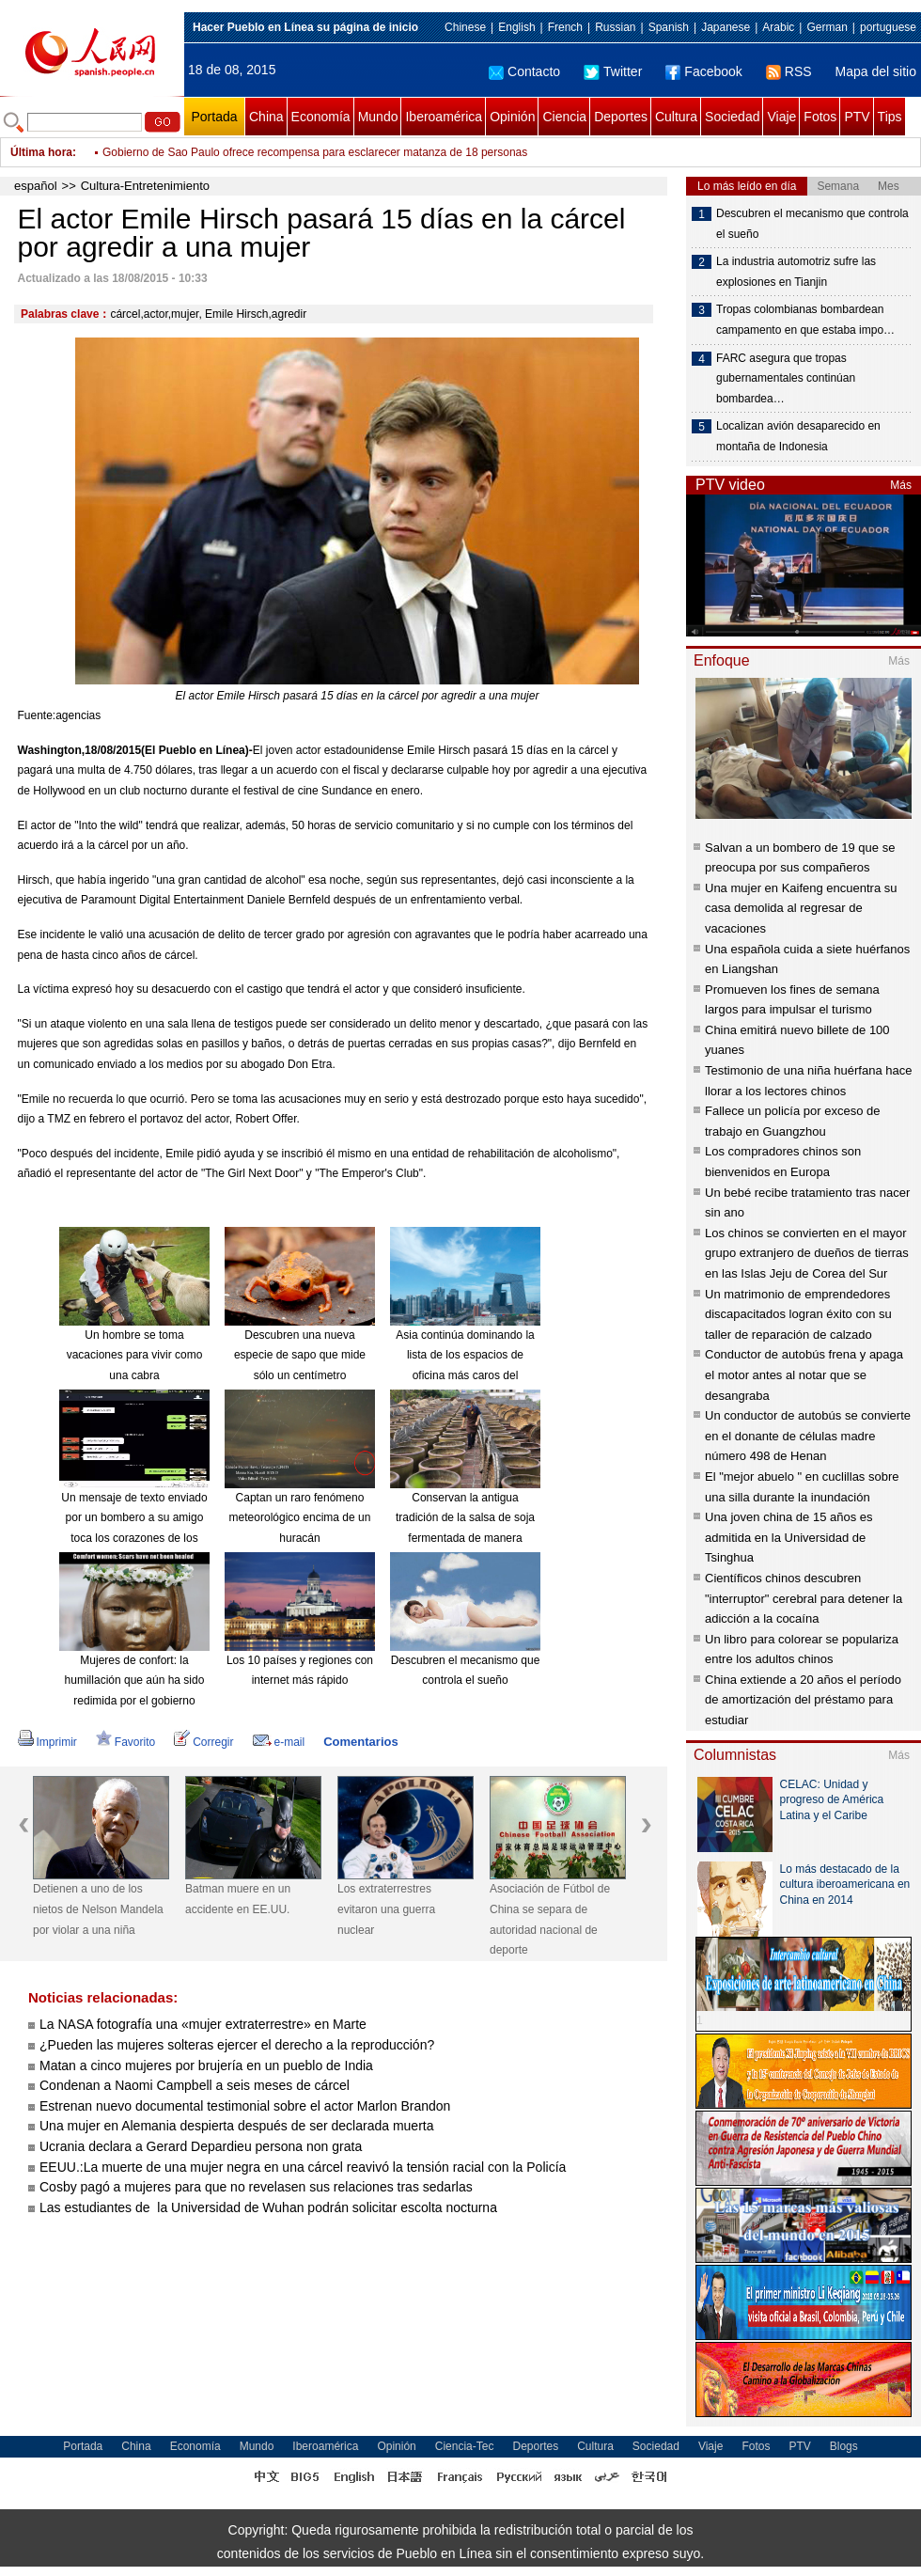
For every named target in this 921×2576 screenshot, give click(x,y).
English (516, 27)
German (826, 27)
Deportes (621, 116)
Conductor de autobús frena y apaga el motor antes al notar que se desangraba (804, 1374)
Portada (214, 116)
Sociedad (732, 116)
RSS (789, 71)
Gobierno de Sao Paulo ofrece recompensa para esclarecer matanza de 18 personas (314, 152)
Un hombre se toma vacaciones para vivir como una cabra (135, 1355)
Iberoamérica (443, 116)
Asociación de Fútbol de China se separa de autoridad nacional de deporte (550, 1919)
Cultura (676, 116)
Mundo (378, 116)
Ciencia (564, 116)
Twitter (613, 71)
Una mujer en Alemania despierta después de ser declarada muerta (236, 2125)
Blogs (844, 2446)
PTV (856, 116)
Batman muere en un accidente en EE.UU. (237, 1899)
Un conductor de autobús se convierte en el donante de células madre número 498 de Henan (808, 1435)
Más (901, 485)
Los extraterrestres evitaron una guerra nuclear (386, 1909)
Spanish (668, 27)
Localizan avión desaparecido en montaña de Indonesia (798, 436)
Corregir (203, 1742)
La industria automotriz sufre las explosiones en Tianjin (796, 272)
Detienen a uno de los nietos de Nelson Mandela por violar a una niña (98, 1909)
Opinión (512, 116)
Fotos (820, 116)
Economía (321, 116)
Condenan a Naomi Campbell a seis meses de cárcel (194, 2085)
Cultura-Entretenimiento (145, 186)
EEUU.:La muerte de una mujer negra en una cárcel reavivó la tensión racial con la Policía (302, 2167)
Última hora (41, 152)
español (35, 186)
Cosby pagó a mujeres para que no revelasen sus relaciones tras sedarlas (256, 2186)
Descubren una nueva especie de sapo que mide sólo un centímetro (300, 1355)
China (266, 116)
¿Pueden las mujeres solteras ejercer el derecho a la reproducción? (236, 2044)
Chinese (465, 27)
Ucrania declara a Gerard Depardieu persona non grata (200, 2146)
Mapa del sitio (875, 71)
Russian (615, 27)
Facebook (703, 71)
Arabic (778, 27)
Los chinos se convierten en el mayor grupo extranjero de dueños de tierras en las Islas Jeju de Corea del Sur (807, 1253)
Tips (890, 116)
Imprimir (47, 1742)
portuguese (888, 27)
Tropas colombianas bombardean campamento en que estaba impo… (805, 320)
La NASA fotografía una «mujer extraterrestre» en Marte (203, 2024)
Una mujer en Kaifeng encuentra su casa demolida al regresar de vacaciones (801, 908)
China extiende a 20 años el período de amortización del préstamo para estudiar (803, 1700)
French (565, 27)
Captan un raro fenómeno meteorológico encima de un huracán (300, 1518)
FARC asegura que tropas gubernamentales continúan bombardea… (785, 378)
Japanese (725, 27)
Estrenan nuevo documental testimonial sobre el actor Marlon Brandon (244, 2105)
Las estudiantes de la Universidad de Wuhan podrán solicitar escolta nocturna (268, 2207)
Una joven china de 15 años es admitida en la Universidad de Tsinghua (789, 1537)
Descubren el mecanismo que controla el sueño (812, 224)
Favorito (125, 1742)
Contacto (524, 71)
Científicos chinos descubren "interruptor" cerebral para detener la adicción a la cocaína (803, 1598)
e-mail (279, 1742)
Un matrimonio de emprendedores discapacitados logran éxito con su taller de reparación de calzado (798, 1314)
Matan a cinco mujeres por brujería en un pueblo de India (206, 2065)
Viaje (781, 116)
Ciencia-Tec (464, 2446)
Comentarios (360, 1742)
